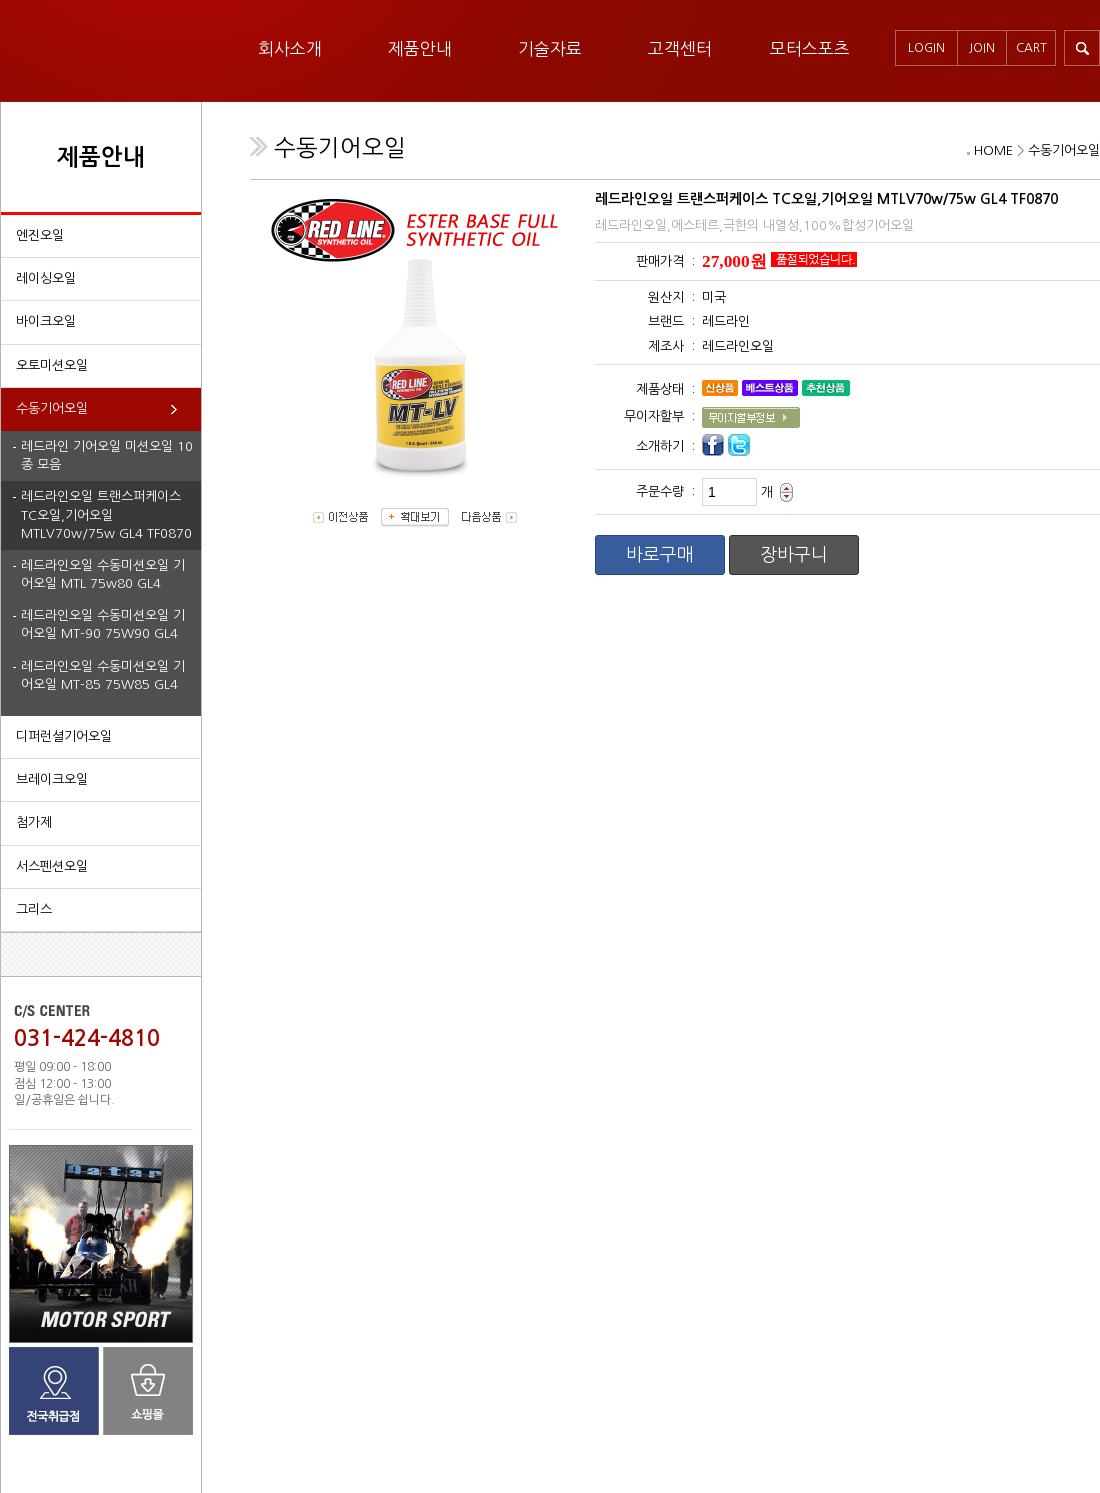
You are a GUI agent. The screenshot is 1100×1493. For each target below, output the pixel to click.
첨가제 (34, 822)
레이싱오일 (46, 278)
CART (1031, 48)
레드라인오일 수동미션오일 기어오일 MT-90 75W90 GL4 (103, 624)
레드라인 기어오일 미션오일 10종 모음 (107, 455)
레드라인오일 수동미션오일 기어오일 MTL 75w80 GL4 (103, 574)
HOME (993, 150)
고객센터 (680, 48)
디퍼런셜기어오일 (64, 736)
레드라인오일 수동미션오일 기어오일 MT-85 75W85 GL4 (103, 675)
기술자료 (550, 48)
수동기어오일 (52, 408)
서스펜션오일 (52, 866)
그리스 (34, 909)
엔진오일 (40, 235)
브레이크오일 (52, 779)
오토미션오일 (52, 365)
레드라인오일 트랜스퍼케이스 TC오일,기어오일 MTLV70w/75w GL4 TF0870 (106, 514)
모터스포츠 (810, 48)
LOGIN (926, 48)
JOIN (982, 48)
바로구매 (660, 555)
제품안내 (420, 48)
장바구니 (794, 555)
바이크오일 (46, 321)
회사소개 (290, 48)
